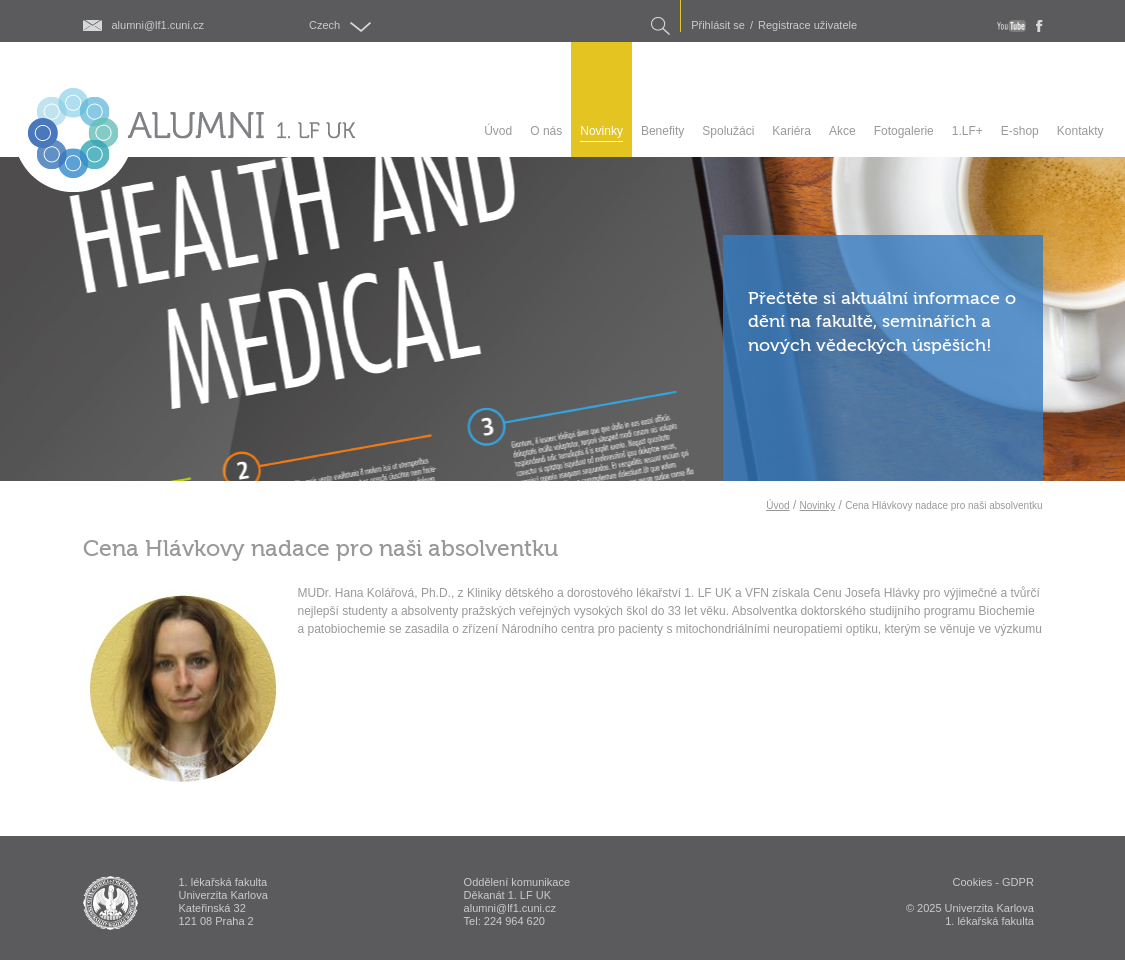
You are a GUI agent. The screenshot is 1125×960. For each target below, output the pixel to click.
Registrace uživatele (807, 25)
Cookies (973, 882)
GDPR (1018, 882)
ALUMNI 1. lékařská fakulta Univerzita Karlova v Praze (110, 903)
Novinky (818, 505)
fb (1039, 26)
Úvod (777, 505)
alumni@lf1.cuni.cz (158, 25)
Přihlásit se (718, 25)
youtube (1011, 26)
